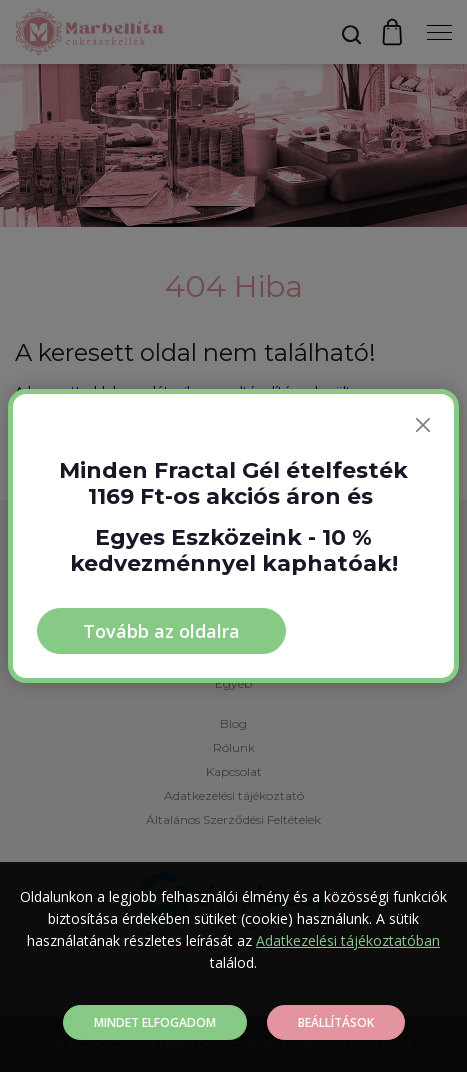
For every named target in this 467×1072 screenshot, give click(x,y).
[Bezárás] (423, 425)
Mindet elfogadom (155, 1022)
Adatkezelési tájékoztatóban (348, 940)
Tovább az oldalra (161, 631)
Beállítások (336, 1022)
